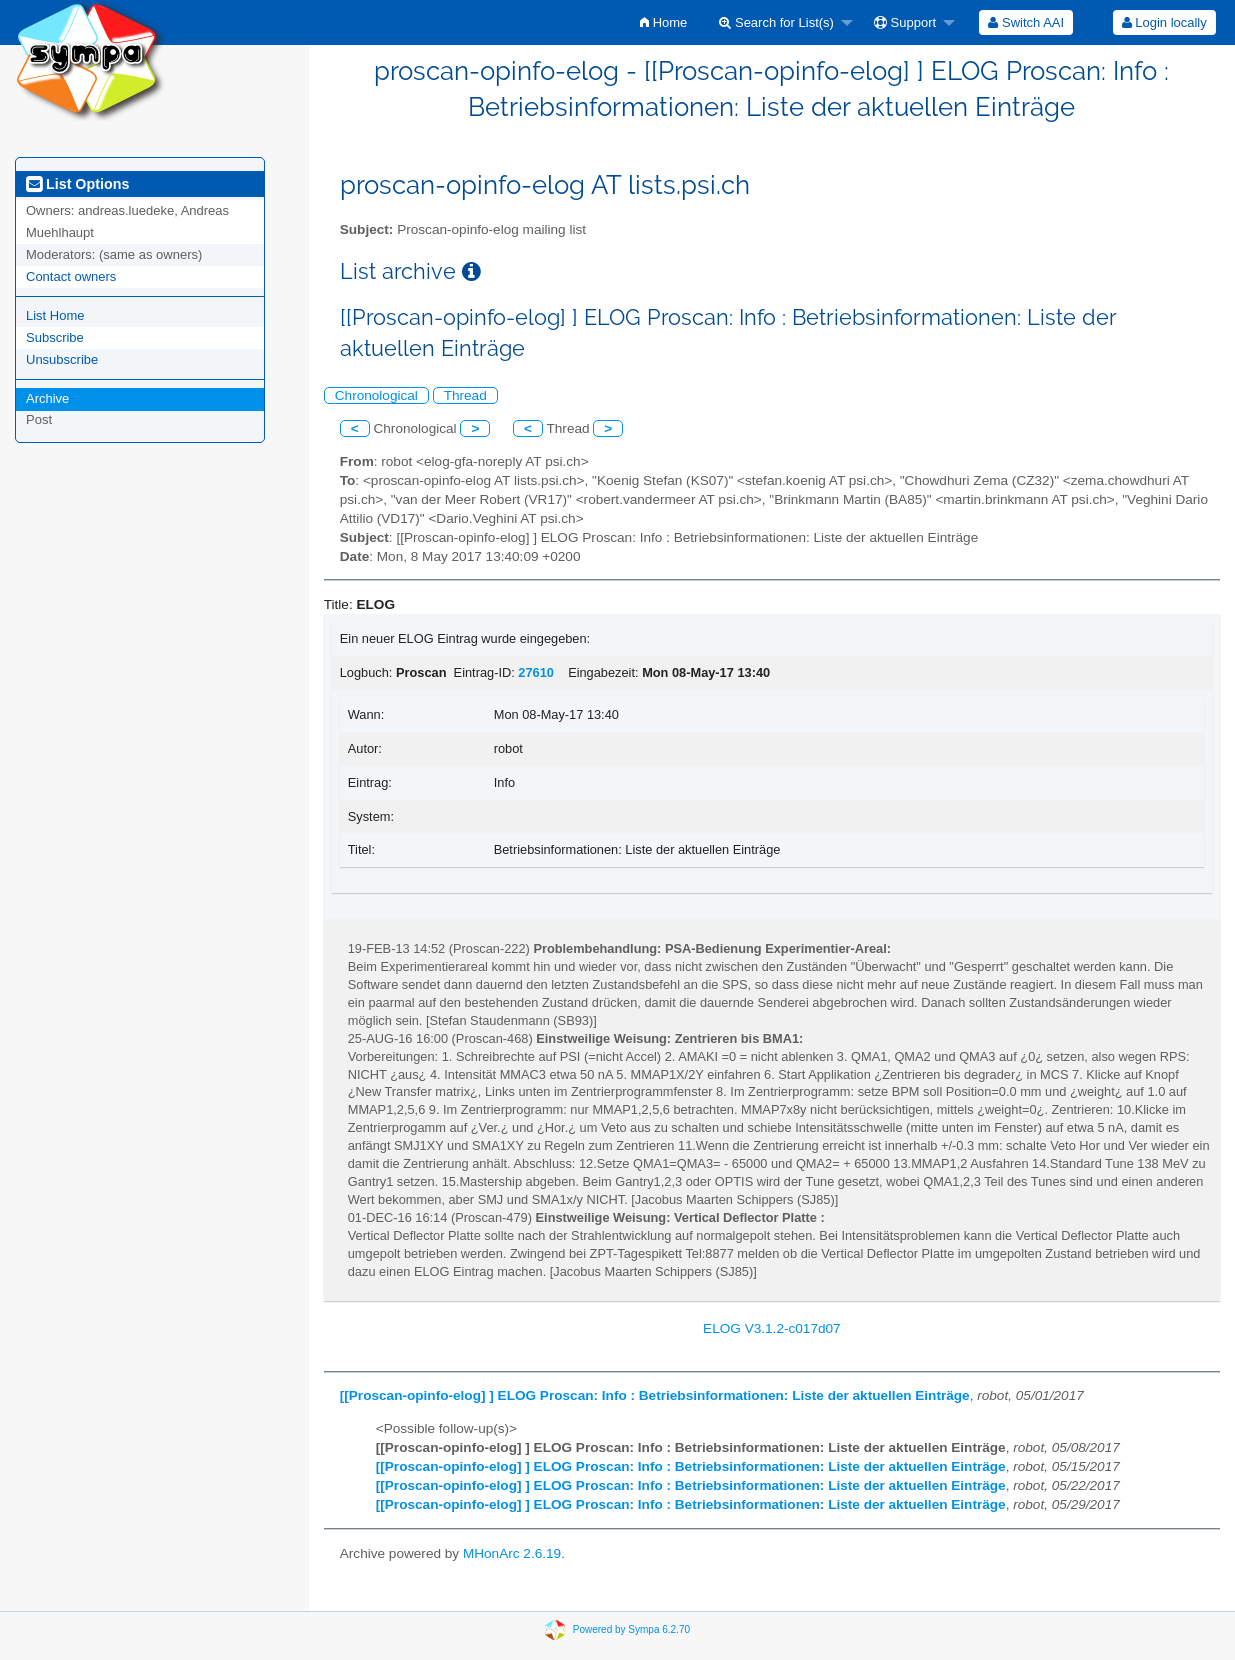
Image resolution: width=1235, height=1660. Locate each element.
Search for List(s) (776, 22)
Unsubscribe (62, 359)
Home (663, 22)
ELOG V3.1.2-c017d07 (772, 1328)
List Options (77, 184)
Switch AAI (1026, 22)
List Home (55, 315)
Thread (465, 395)
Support (905, 22)
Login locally (1164, 22)
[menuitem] (663, 22)
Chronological (376, 395)
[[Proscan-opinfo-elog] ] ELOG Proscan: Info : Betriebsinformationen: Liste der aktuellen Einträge (655, 1395)
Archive (47, 398)
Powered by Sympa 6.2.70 (631, 1628)
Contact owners (71, 276)
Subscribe (55, 337)
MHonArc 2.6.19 (512, 1553)
